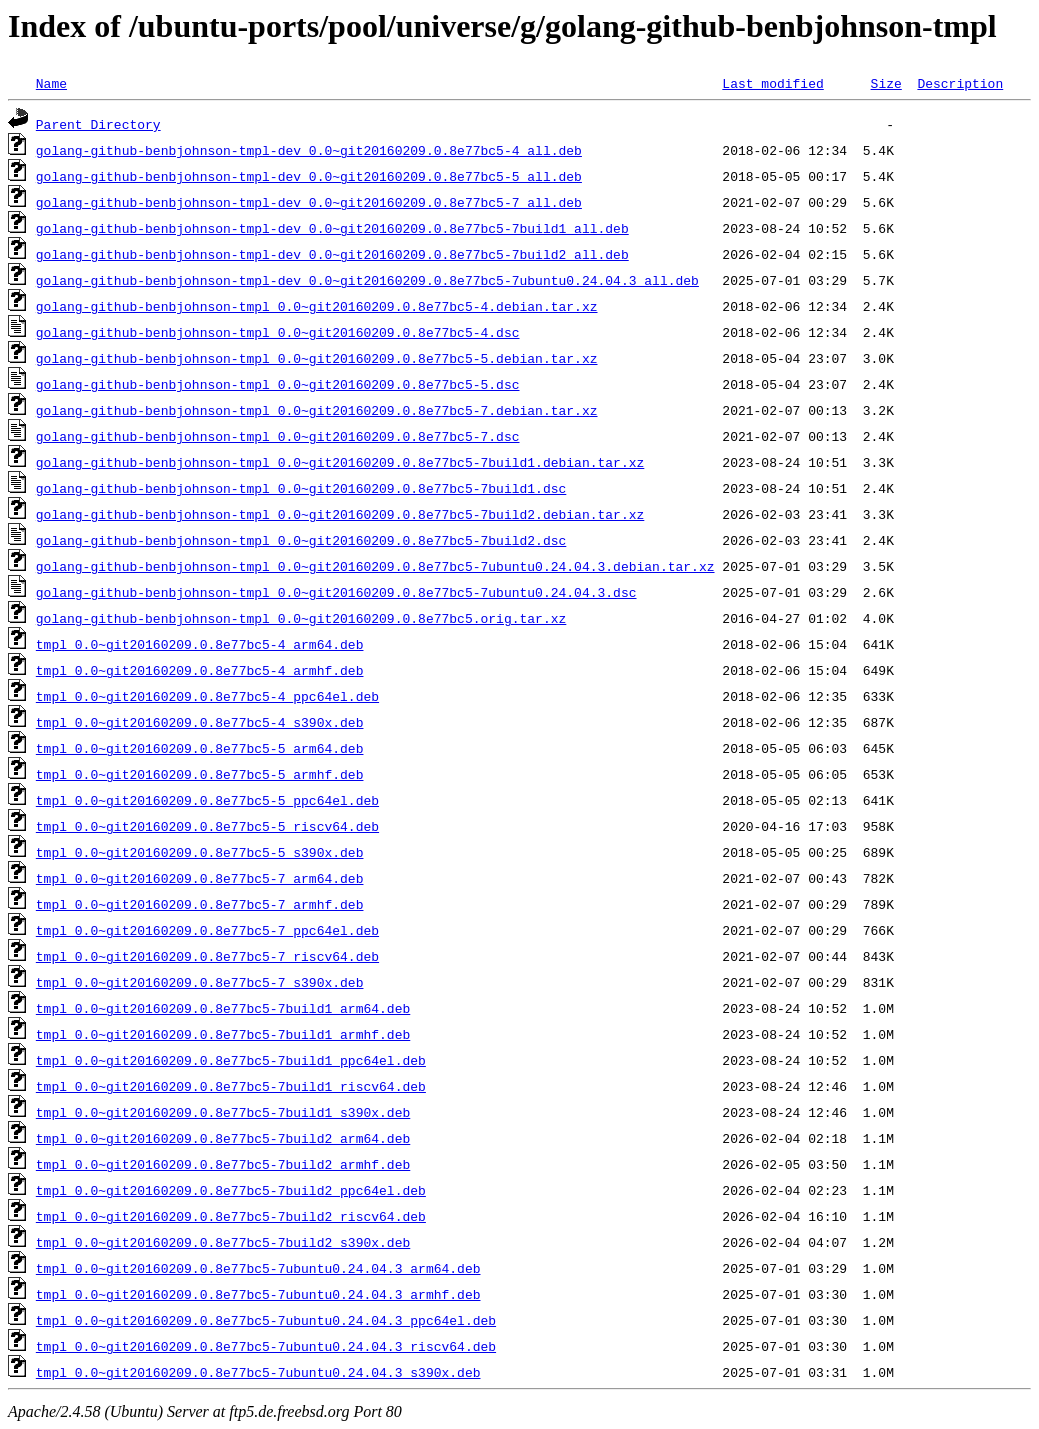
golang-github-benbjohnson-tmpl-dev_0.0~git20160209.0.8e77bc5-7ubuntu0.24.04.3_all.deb (367, 280)
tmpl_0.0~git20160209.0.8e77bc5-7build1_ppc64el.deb (231, 1060)
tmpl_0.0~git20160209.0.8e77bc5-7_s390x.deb (200, 982)
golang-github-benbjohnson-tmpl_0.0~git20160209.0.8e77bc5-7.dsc (278, 436)
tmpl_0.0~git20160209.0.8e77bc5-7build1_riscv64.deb (231, 1086)
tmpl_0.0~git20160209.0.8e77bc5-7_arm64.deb (200, 878)
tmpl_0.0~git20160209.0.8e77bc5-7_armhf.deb (200, 904)
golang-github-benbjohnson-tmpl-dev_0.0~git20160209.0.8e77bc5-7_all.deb (309, 202)
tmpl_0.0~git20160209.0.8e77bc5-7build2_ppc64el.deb (231, 1190)
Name (51, 83)
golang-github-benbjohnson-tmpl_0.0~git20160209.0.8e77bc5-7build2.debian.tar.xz (340, 514)
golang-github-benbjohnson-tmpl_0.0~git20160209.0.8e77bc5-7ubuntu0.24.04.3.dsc (336, 592)
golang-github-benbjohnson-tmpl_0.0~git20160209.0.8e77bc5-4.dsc (278, 332)
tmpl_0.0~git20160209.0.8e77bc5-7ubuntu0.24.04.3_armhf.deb (258, 1294)
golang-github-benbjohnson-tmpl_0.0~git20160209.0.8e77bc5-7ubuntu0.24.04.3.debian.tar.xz (375, 566)
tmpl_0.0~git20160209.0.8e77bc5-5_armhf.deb (200, 774)
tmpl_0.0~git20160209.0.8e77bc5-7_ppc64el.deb (207, 930)
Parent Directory (98, 124)
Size (885, 83)
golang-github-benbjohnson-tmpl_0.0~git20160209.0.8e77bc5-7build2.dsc (301, 540)
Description (960, 83)
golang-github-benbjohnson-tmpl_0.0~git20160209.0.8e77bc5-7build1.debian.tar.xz (340, 462)
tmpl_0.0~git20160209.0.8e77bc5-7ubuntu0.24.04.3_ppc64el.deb (266, 1320)
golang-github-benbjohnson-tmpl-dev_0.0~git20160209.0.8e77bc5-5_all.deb (309, 176)
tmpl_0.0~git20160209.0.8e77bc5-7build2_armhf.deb (223, 1164)
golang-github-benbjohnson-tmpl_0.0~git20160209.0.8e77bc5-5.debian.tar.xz (317, 358)
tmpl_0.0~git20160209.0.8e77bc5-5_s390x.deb (200, 852)
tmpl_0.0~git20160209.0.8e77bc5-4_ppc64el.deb (207, 696)
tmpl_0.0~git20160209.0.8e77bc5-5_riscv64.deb (207, 826)
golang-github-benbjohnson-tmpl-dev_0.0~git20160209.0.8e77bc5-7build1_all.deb (332, 228)
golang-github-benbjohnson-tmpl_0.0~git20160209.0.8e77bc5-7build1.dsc (301, 488)
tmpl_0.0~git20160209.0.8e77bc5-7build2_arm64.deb (223, 1138)
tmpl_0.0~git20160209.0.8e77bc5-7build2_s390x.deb (223, 1242)
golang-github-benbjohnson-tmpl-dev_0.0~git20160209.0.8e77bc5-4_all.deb (309, 150)
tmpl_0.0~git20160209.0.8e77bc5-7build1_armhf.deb (223, 1034)
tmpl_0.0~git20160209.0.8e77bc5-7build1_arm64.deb (223, 1008)
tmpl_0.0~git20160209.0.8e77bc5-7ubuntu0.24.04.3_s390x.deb (258, 1372)
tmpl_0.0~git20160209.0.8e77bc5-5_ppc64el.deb (207, 800)
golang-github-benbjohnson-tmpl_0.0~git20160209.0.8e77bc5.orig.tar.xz (301, 618)
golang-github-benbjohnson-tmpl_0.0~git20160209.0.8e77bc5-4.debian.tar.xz (317, 306)
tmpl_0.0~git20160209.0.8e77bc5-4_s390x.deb (200, 722)
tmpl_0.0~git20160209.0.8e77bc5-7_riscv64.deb (207, 956)
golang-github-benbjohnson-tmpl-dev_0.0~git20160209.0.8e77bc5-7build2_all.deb (332, 254)
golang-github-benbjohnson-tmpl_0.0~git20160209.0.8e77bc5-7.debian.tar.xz (317, 410)
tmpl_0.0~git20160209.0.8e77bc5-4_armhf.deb (200, 670)
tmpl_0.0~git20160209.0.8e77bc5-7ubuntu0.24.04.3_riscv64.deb (266, 1346)
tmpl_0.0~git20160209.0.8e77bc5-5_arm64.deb (200, 748)
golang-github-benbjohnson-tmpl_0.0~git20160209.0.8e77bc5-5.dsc (278, 384)
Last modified (772, 83)
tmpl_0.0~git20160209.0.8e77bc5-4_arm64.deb (200, 644)
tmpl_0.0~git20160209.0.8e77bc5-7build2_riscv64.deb (231, 1216)
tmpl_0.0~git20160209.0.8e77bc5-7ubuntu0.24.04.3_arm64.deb (258, 1268)
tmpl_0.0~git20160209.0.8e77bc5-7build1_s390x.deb (223, 1112)
